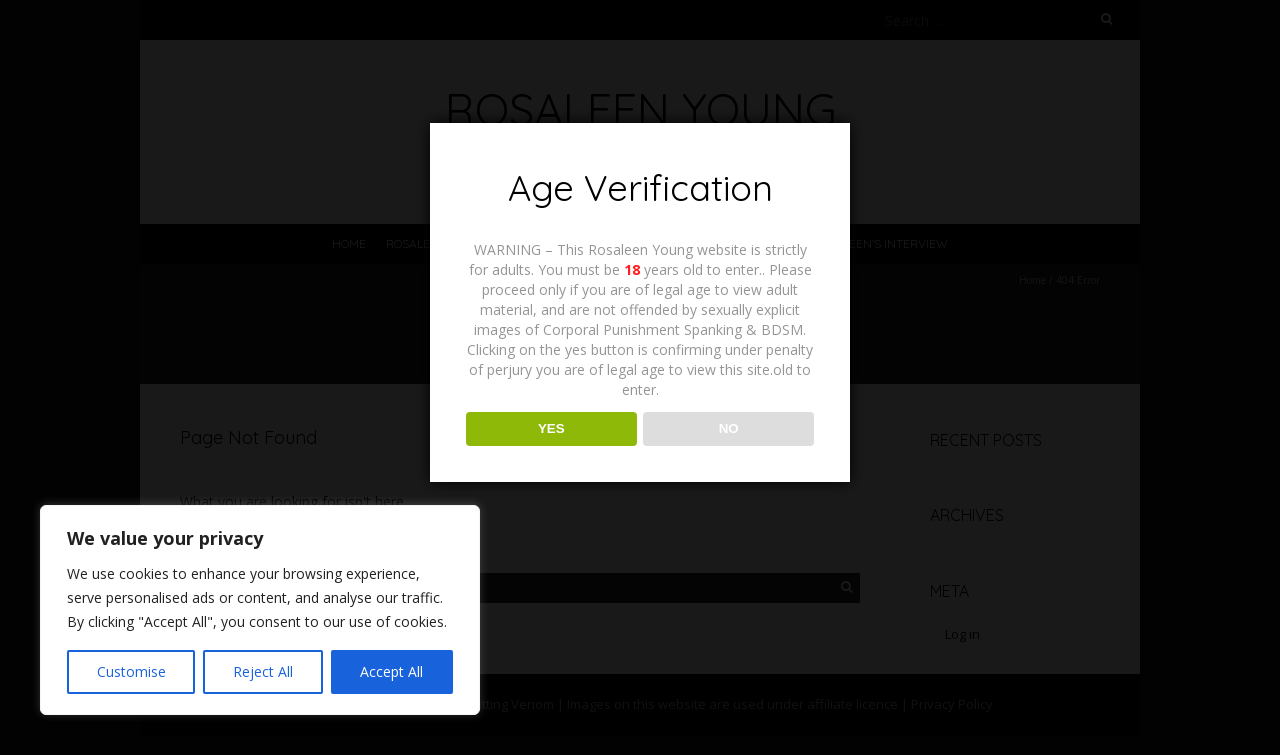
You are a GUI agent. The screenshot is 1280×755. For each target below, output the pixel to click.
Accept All (391, 671)
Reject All (263, 671)
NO (729, 428)
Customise (131, 671)
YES (551, 428)
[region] (260, 610)
